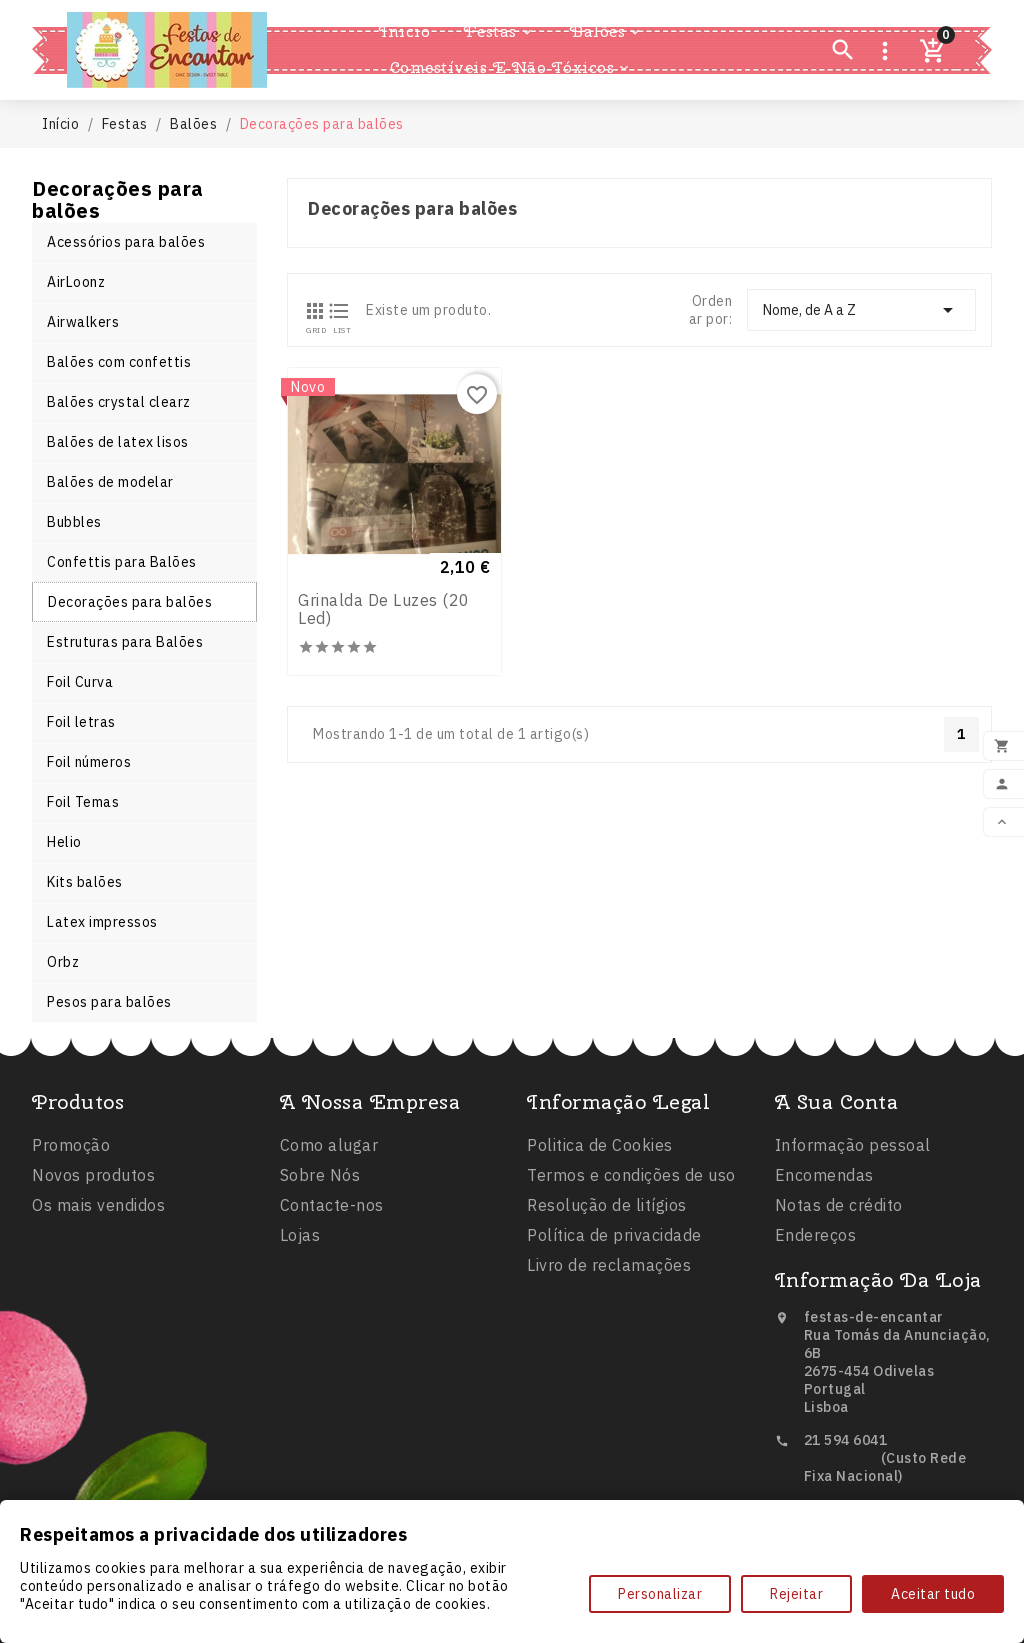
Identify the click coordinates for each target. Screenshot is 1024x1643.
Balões (606, 32)
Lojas (300, 1340)
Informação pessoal (853, 1250)
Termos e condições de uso (631, 1298)
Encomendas (824, 1280)
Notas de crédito (839, 1310)
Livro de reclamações (609, 1388)
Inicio (404, 31)
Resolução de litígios (607, 1328)
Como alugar (329, 1250)
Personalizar (660, 1594)
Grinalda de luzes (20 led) (384, 617)
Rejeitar (796, 1594)
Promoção (71, 1233)
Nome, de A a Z (861, 310)
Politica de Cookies (600, 1268)
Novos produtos (93, 1263)
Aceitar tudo (933, 1594)
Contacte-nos (332, 1310)
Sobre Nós (320, 1280)
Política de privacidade (614, 1358)
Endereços (816, 1340)
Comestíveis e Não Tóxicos (511, 68)
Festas (499, 32)
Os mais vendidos (98, 1293)
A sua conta (837, 1206)
